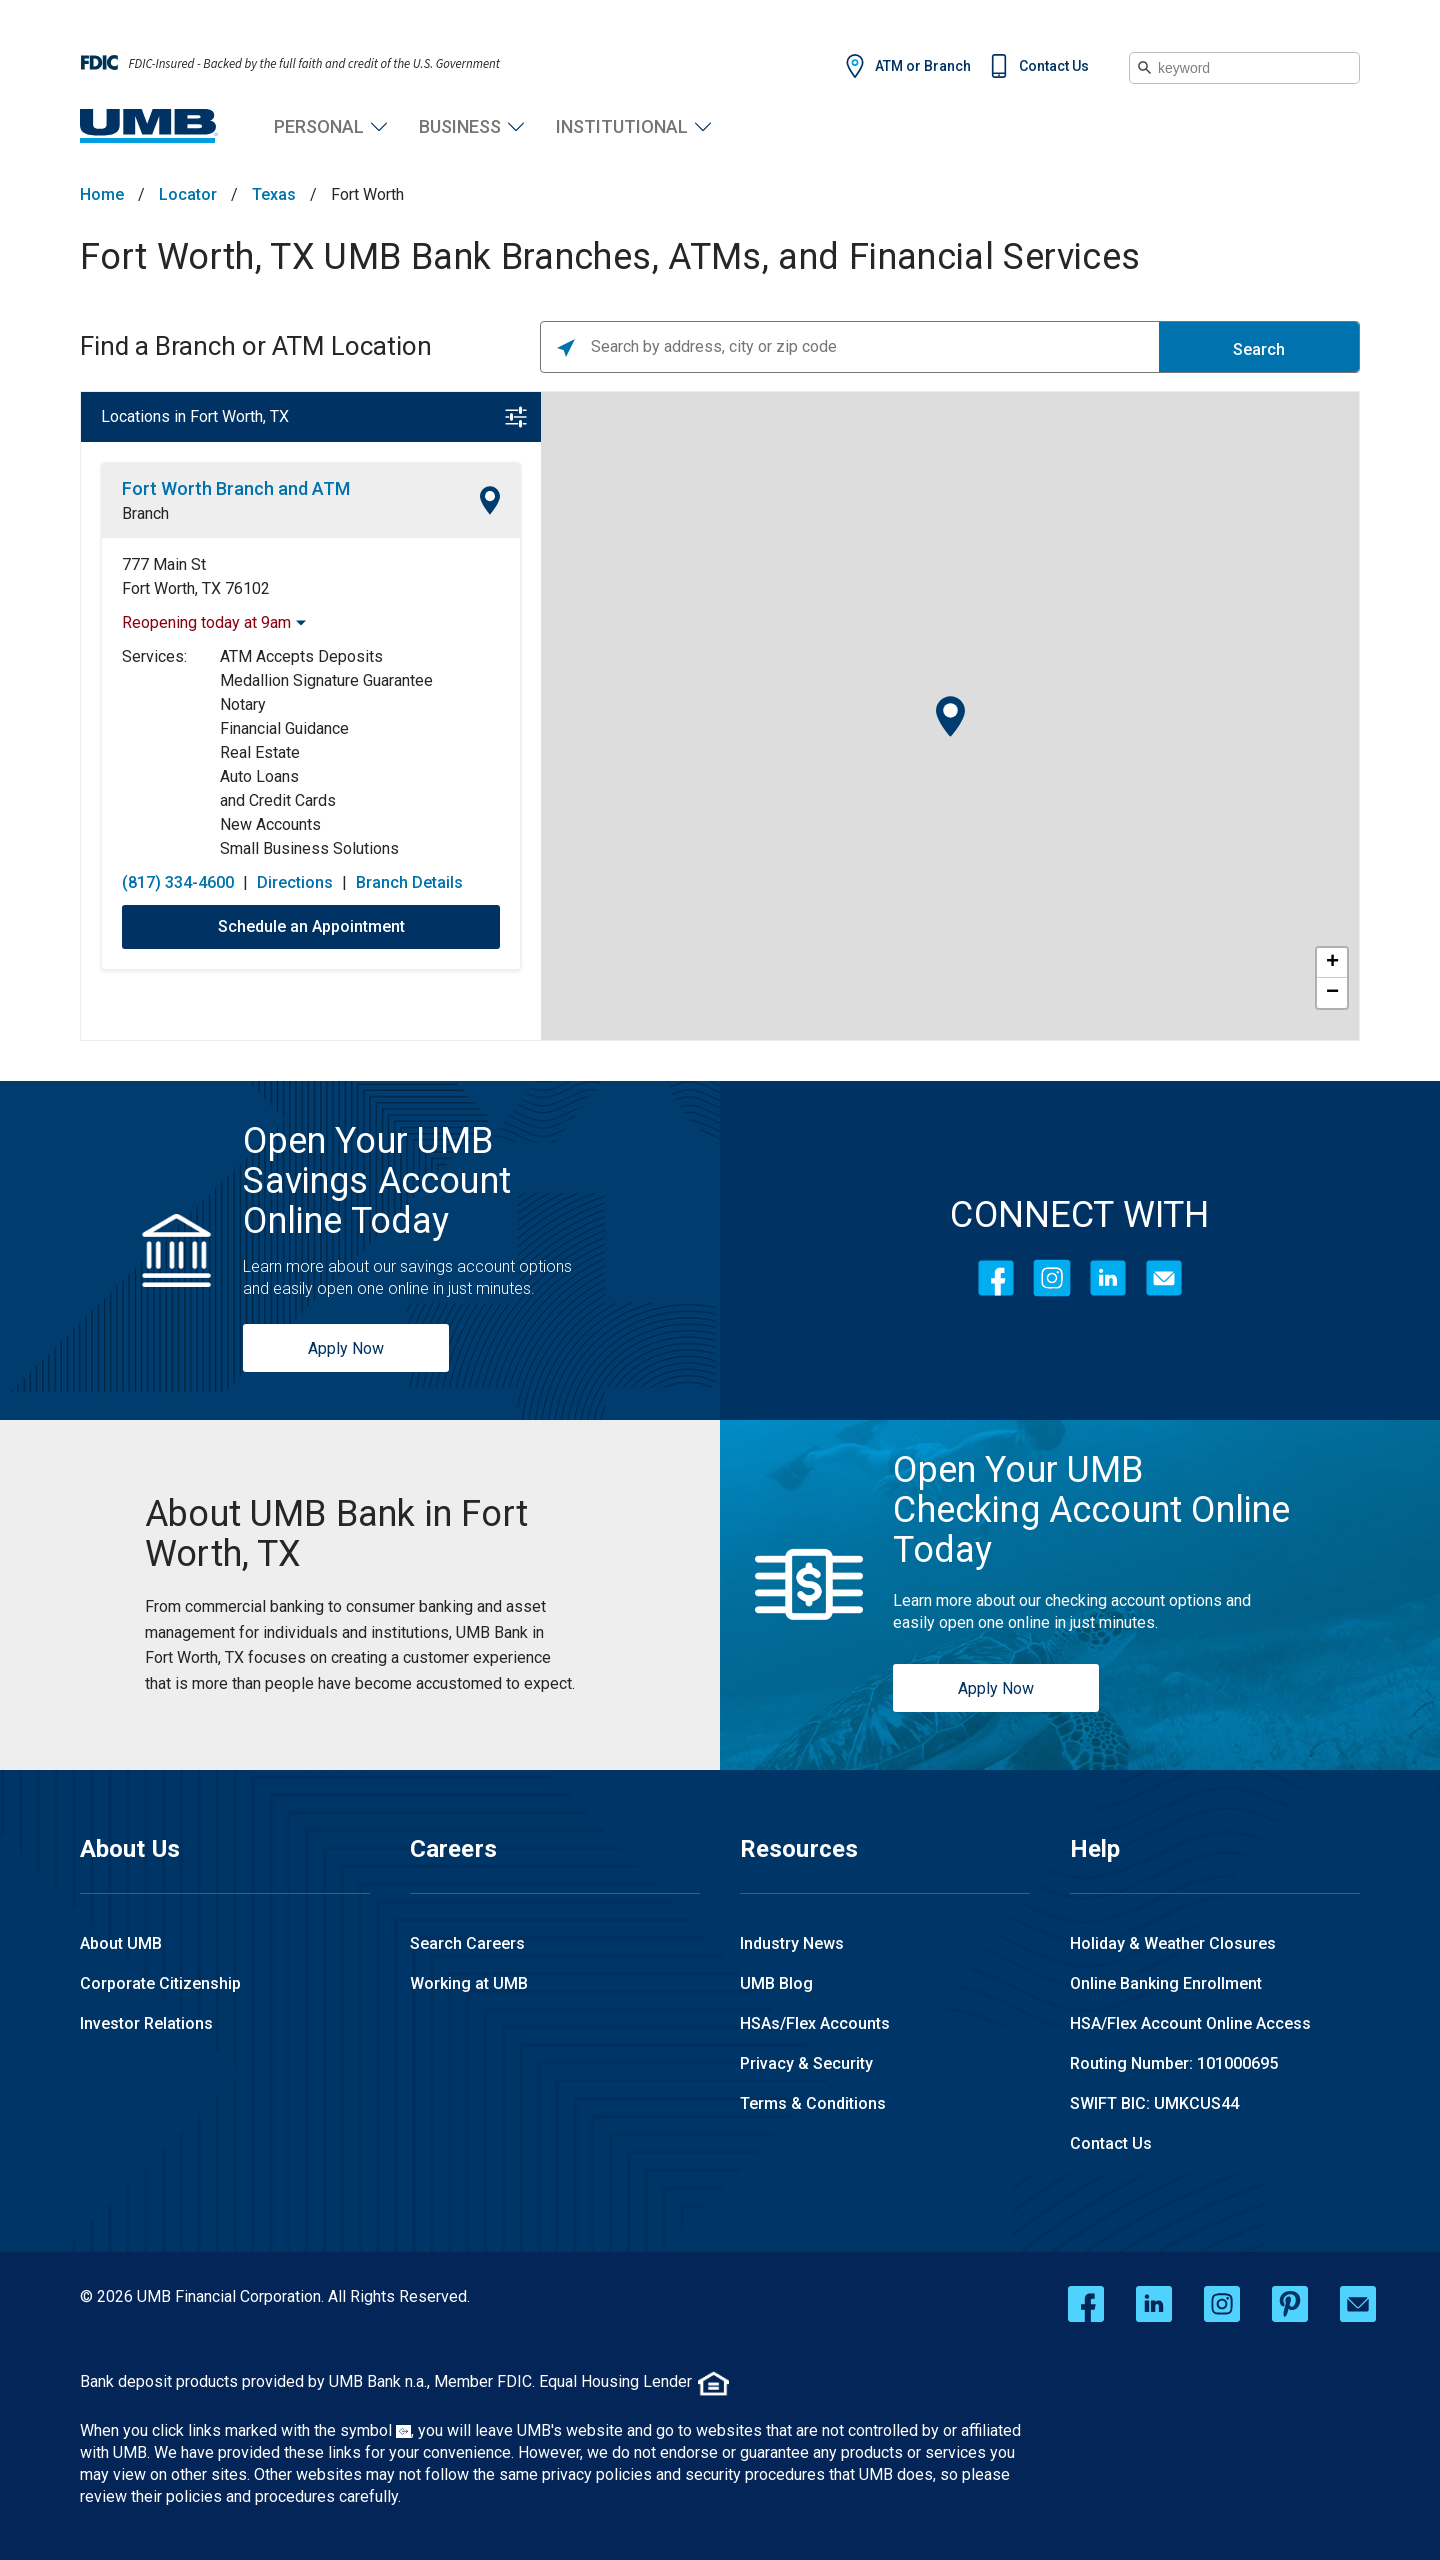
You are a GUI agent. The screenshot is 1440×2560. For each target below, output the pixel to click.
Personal (319, 126)
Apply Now (346, 1348)
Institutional (622, 126)
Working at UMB (469, 1983)
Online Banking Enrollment (1166, 1983)
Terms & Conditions (813, 2103)
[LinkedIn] (1108, 1278)
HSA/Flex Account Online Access (1190, 2023)
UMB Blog (776, 1983)
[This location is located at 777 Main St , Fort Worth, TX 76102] (311, 577)
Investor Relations (146, 2023)
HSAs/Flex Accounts (815, 2023)
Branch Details (409, 882)
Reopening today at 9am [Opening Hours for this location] (206, 622)
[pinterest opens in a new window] (1290, 2304)
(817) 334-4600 (178, 882)
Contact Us (1054, 66)
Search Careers (467, 1943)
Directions (295, 882)
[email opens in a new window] (1358, 2304)
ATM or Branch (923, 66)
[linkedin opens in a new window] (1154, 2304)
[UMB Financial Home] (149, 126)
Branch (145, 513)
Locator (188, 195)
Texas (274, 195)
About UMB (121, 1943)
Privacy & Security (806, 2063)
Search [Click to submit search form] (1259, 349)
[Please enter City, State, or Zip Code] (875, 347)
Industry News (792, 1943)
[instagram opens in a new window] (1222, 2304)
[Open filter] (516, 417)
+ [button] (1332, 963)
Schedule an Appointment (311, 926)
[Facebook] (996, 1278)
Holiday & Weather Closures (1173, 1943)
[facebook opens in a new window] (1086, 2304)
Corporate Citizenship (160, 1983)
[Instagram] (1052, 1278)
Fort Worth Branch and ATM (236, 488)
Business (460, 126)
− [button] (1332, 993)
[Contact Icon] (1164, 1278)
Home (102, 195)
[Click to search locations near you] (566, 347)
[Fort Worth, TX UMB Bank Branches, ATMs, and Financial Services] (360, 1534)
